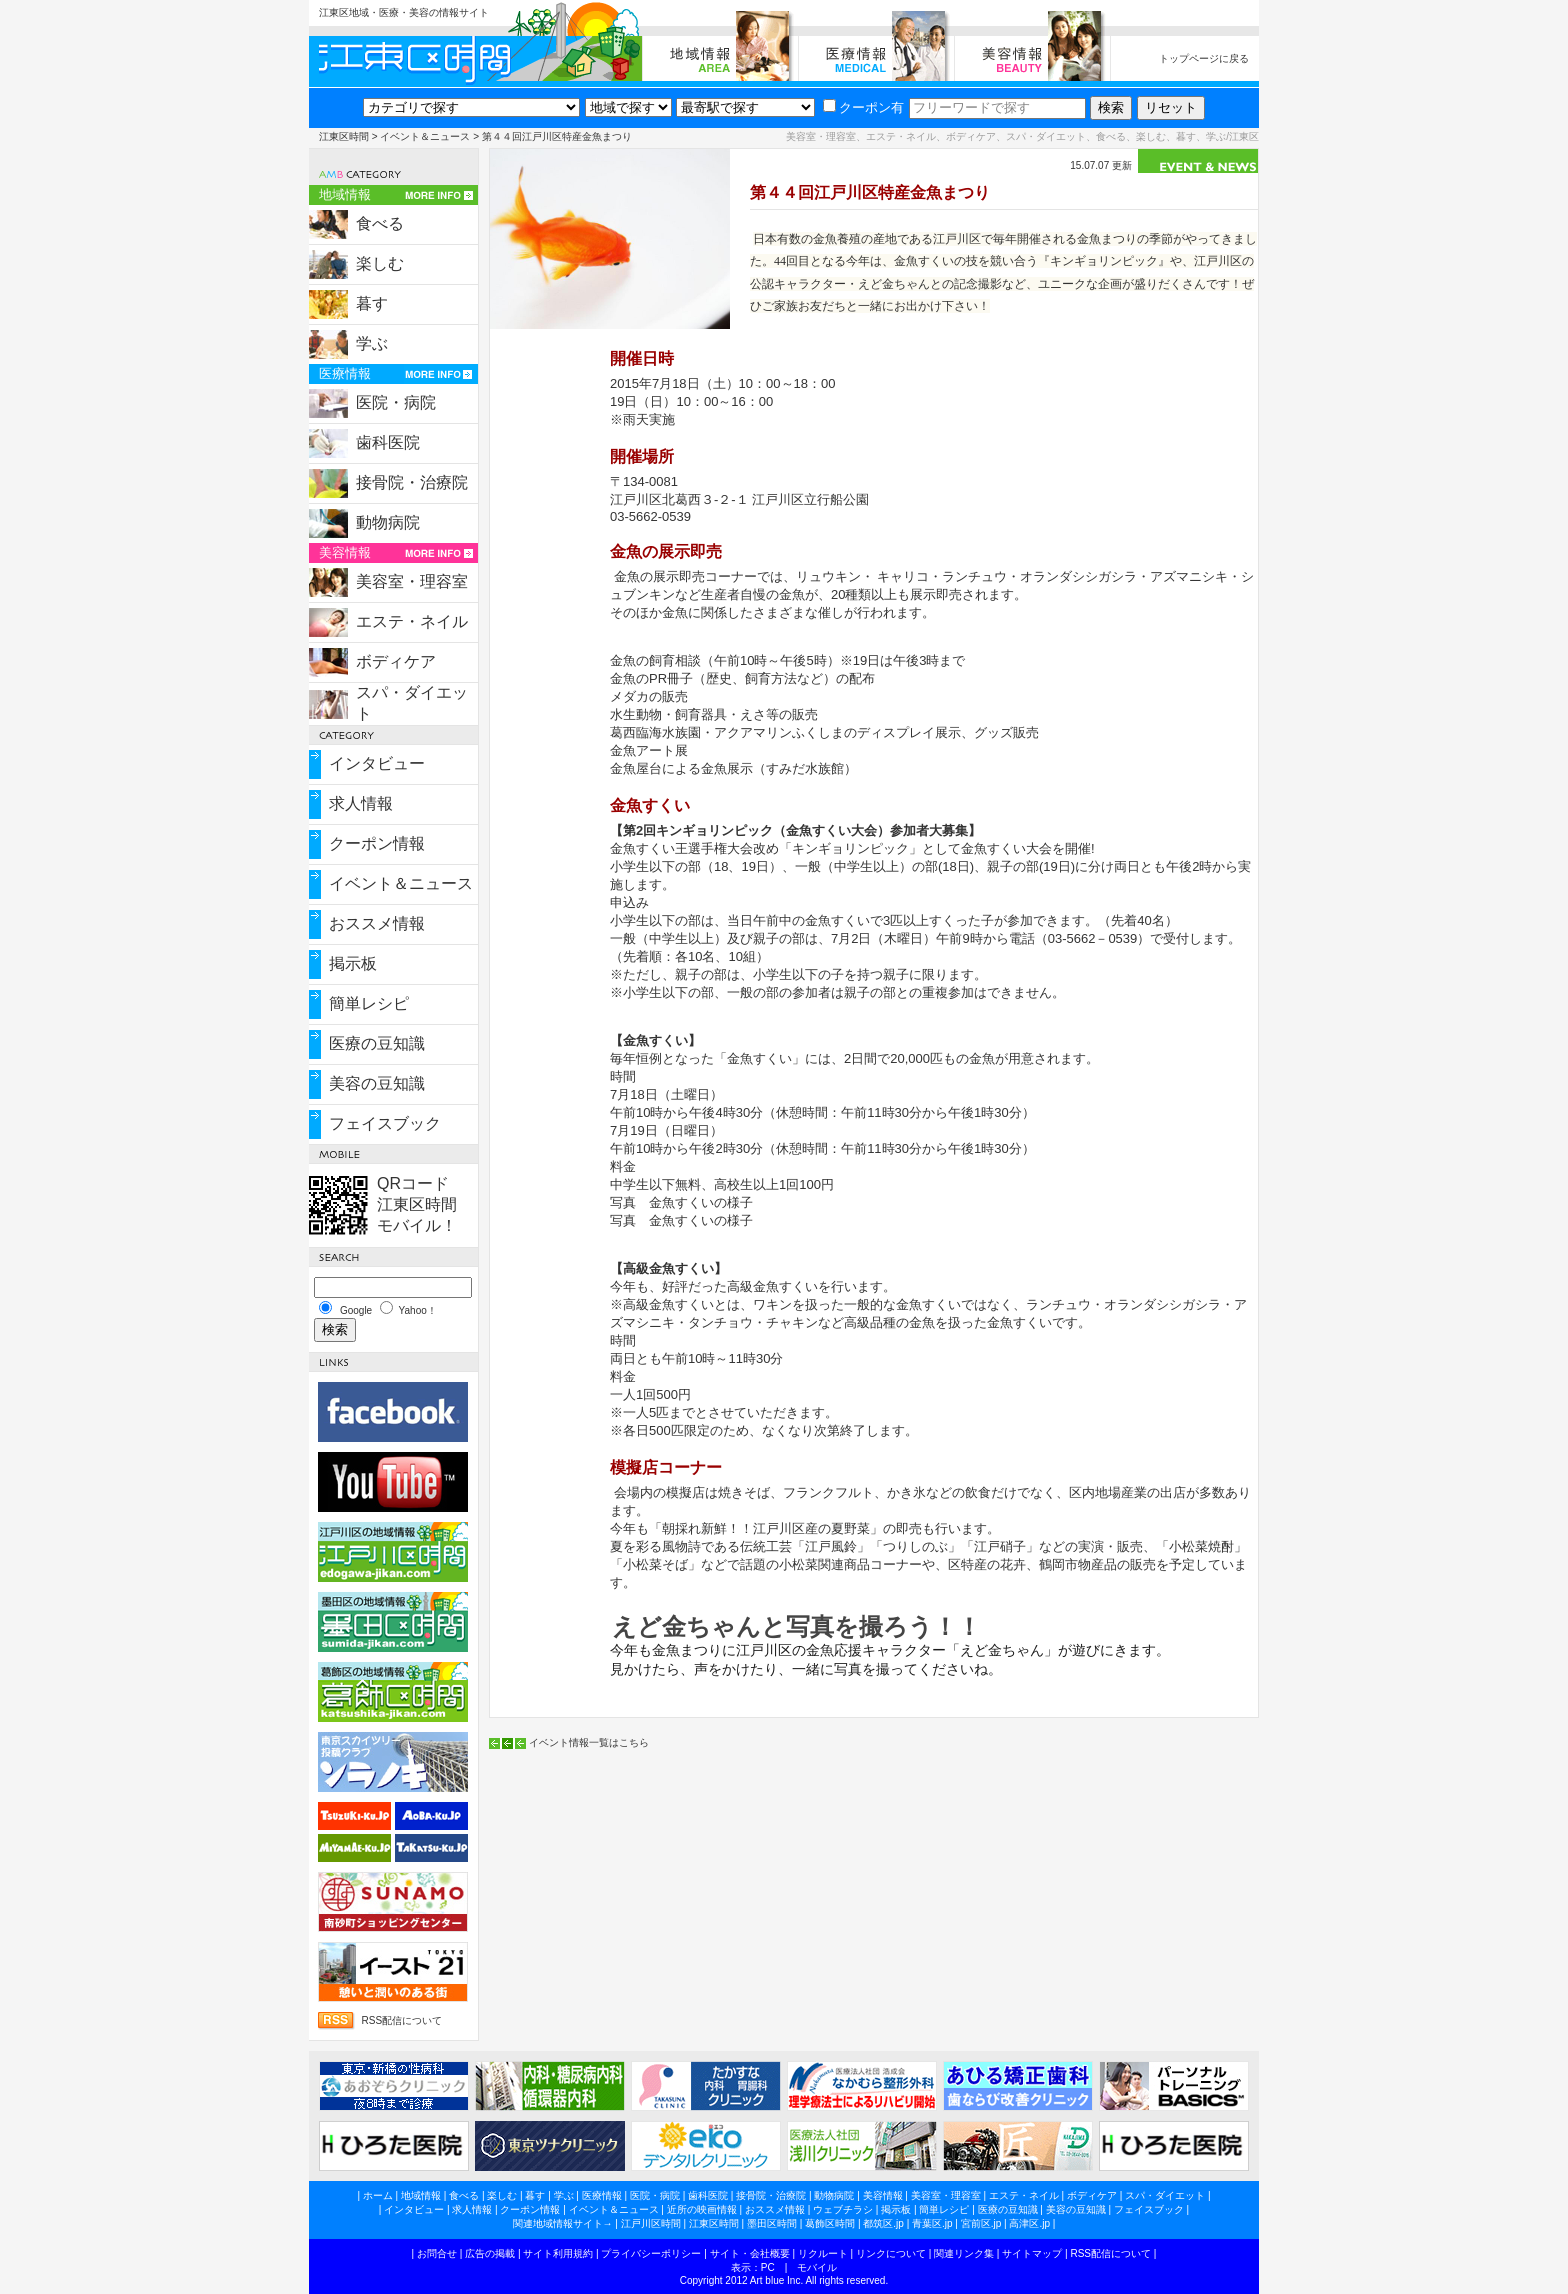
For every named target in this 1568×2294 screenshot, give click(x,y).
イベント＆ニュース (425, 136)
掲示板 (353, 963)
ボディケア (396, 661)
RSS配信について (401, 2020)
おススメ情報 (377, 923)
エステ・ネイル (412, 621)
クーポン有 (863, 107)
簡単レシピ (369, 1003)
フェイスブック (385, 1123)
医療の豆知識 (377, 1043)
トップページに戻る (1204, 58)
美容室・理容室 (412, 581)
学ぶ (372, 343)
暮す (372, 303)
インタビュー (377, 763)
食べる (380, 223)
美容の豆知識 (377, 1083)
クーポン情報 (377, 843)
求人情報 (361, 803)
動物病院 (388, 522)
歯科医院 (388, 442)
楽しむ (380, 263)
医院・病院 (396, 402)
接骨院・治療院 (412, 482)
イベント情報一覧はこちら (589, 1742)
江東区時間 (344, 136)
